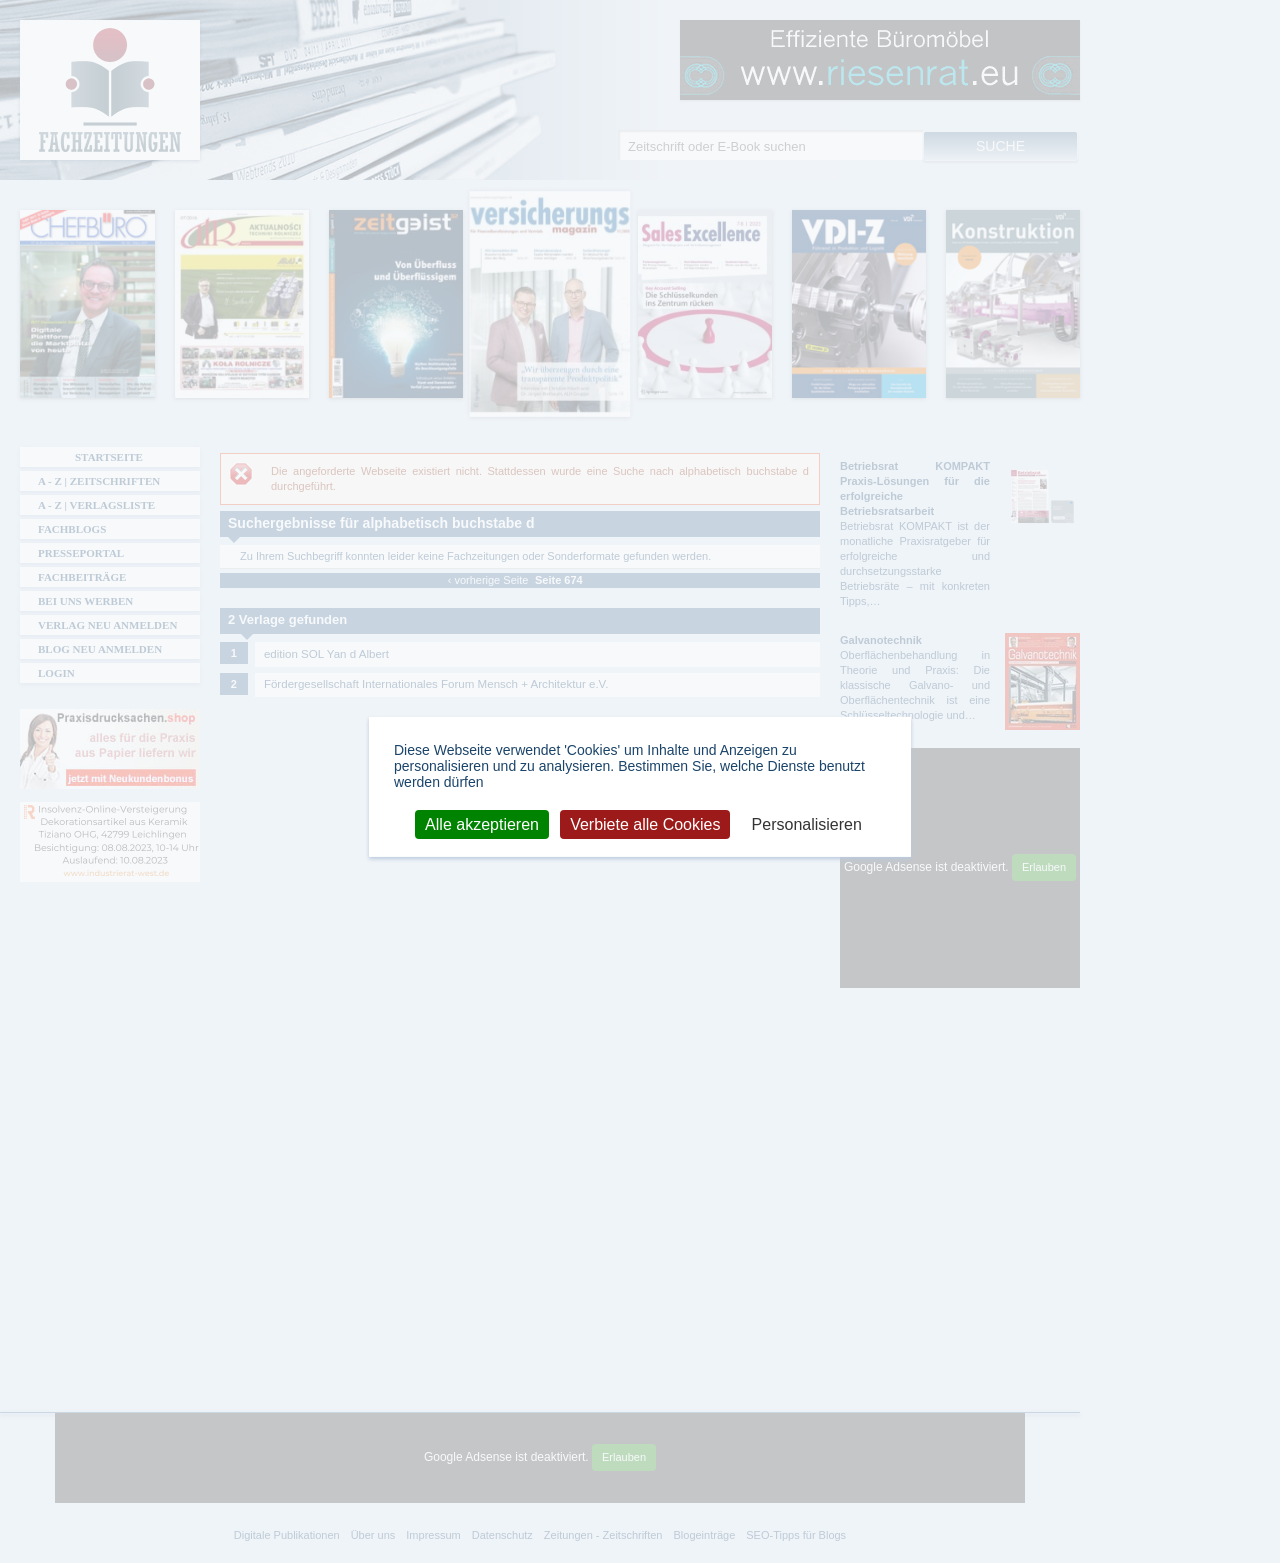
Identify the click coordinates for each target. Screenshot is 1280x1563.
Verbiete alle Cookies (645, 823)
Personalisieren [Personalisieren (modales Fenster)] (807, 823)
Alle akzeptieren (482, 823)
